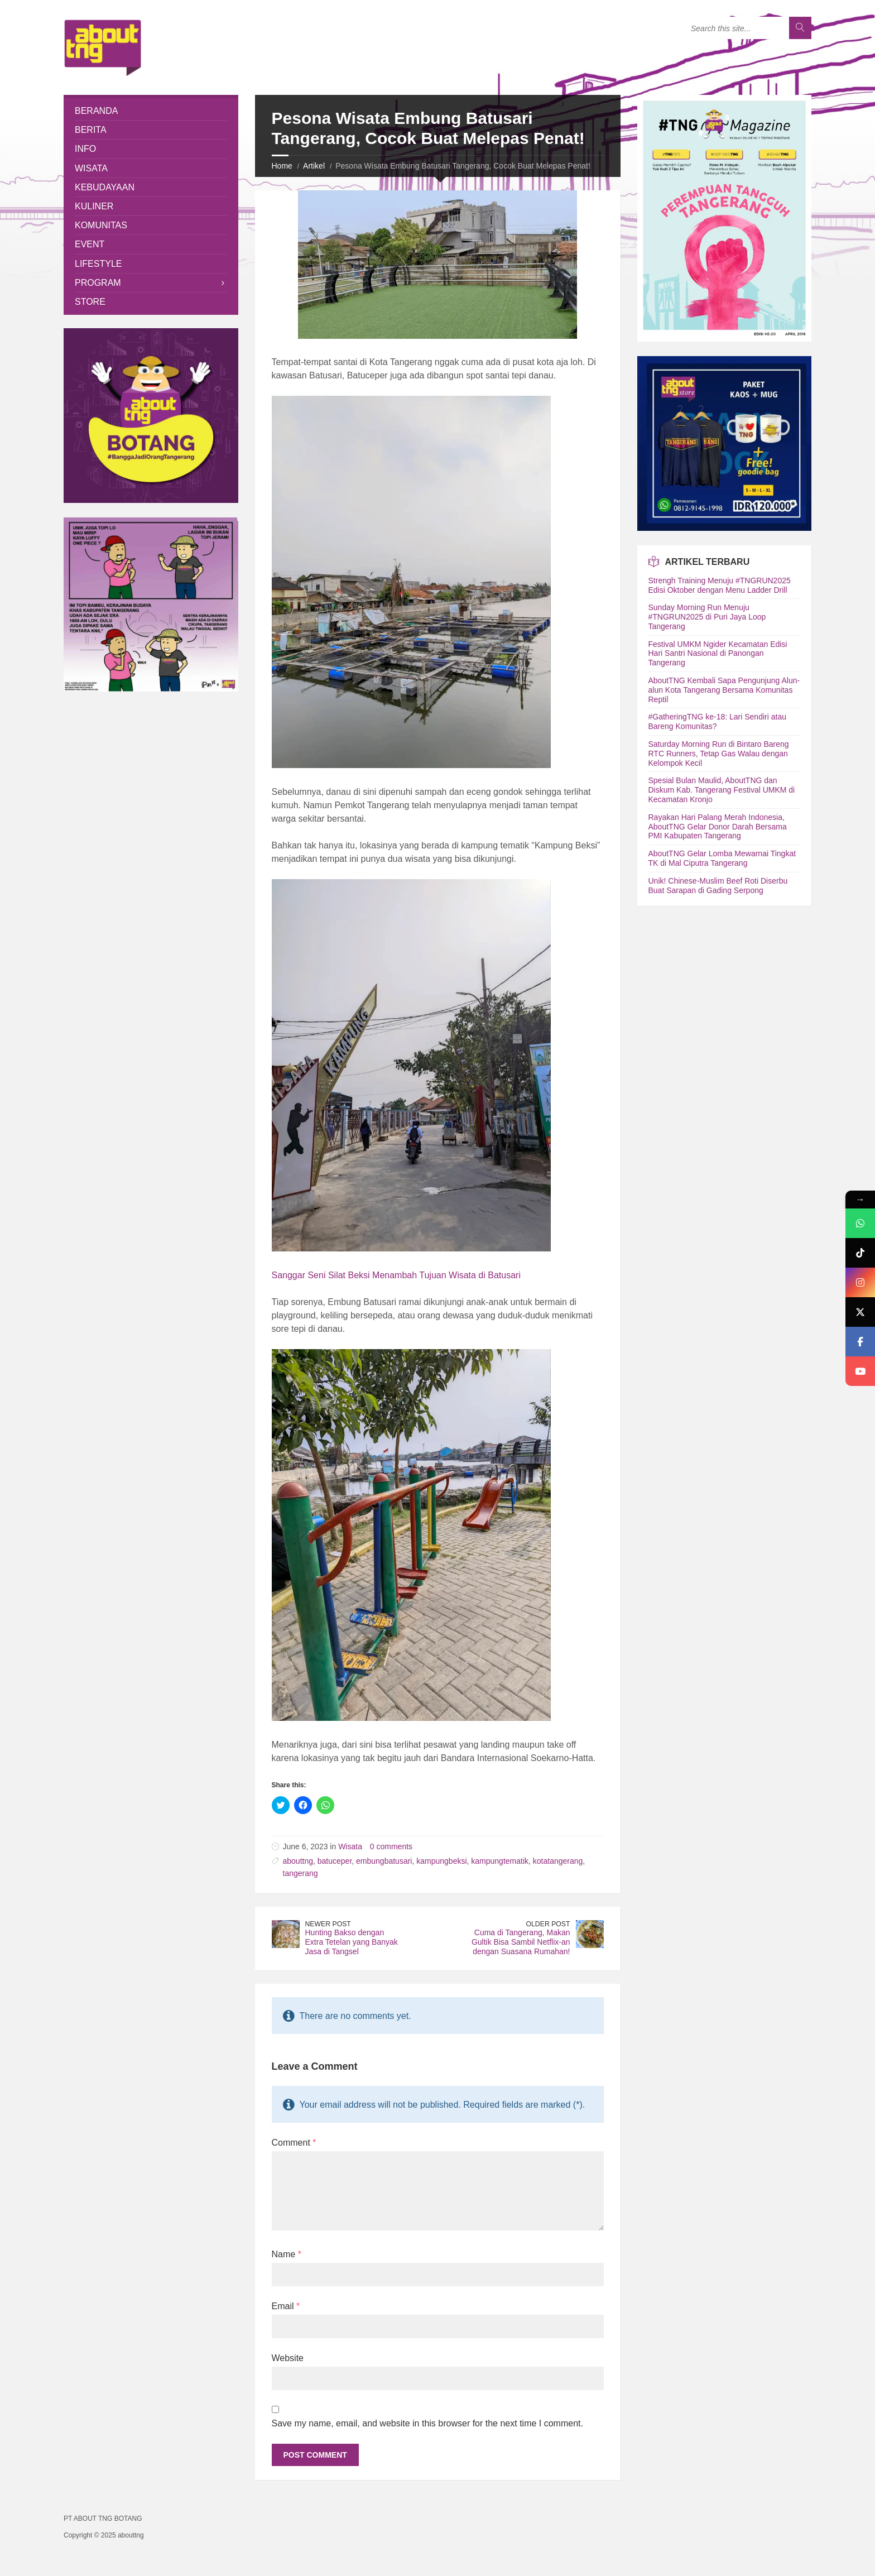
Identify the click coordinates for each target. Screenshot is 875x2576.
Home (282, 165)
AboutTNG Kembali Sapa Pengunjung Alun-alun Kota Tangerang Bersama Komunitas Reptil (724, 690)
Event (89, 244)
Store (90, 301)
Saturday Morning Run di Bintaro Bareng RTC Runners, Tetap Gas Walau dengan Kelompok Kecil (718, 753)
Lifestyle (98, 263)
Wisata (350, 1846)
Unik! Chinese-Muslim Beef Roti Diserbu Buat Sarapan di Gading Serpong (718, 885)
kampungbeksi (441, 1861)
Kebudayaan (104, 187)
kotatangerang (558, 1861)
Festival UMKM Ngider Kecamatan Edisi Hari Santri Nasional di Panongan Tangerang (717, 654)
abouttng (298, 1861)
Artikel (314, 165)
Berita (91, 130)
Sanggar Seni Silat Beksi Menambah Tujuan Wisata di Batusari (396, 1275)
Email (286, 2306)
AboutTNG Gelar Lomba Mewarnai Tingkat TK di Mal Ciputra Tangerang (722, 858)
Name (286, 2254)
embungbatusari (384, 1861)
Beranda (96, 111)
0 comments (391, 1846)
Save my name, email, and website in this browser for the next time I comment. (427, 2423)
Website (288, 2358)
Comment (294, 2142)
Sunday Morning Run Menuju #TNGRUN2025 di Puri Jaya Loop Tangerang (707, 617)
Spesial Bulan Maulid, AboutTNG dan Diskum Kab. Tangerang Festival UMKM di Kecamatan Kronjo (721, 790)
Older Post (548, 1924)
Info (85, 148)
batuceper (335, 1861)
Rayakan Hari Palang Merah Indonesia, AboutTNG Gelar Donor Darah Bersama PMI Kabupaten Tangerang (717, 827)
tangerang (300, 1873)
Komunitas (101, 225)
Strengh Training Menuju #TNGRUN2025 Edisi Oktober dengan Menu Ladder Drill (719, 585)
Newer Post (328, 1924)
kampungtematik (499, 1861)
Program (98, 282)
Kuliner (94, 206)
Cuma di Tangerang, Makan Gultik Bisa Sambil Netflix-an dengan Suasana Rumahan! (521, 1942)
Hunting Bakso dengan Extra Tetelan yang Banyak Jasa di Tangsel (351, 1942)
